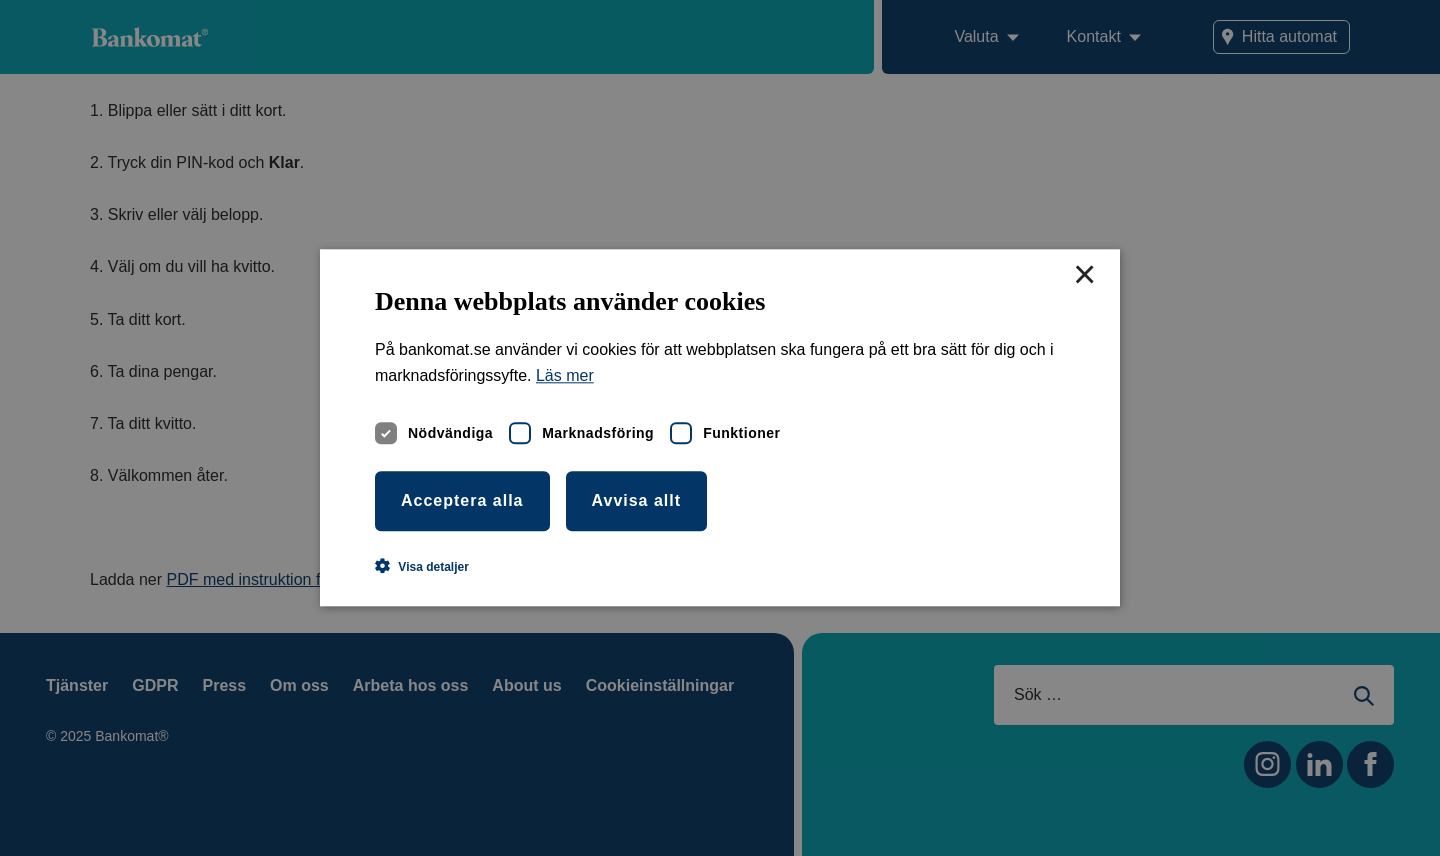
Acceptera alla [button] (462, 500)
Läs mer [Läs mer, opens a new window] (565, 376)
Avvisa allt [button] (637, 500)
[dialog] (720, 428)
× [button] (1084, 276)
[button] (422, 567)
